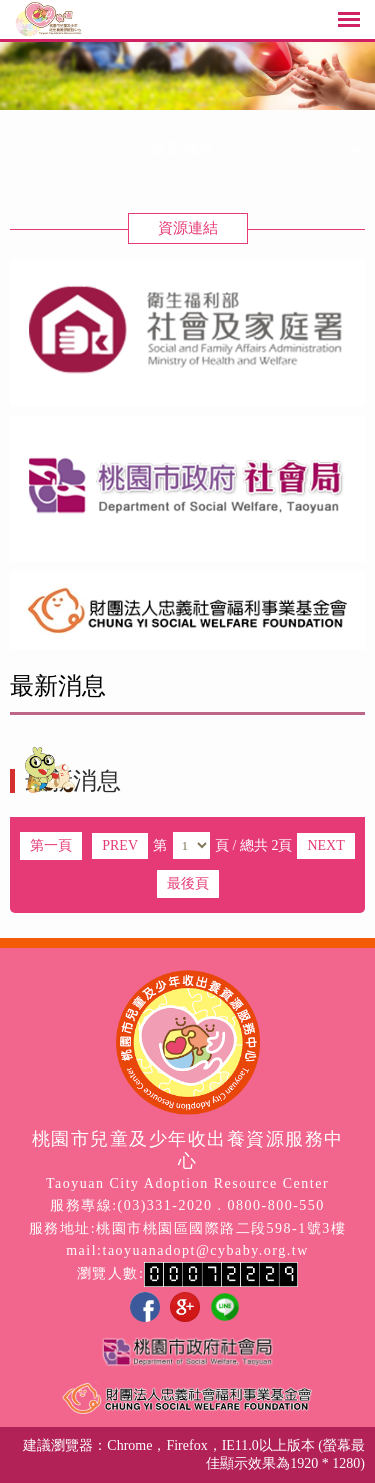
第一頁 (51, 845)
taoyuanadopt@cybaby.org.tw (206, 1250)
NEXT (325, 845)
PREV (120, 845)
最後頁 (188, 883)
